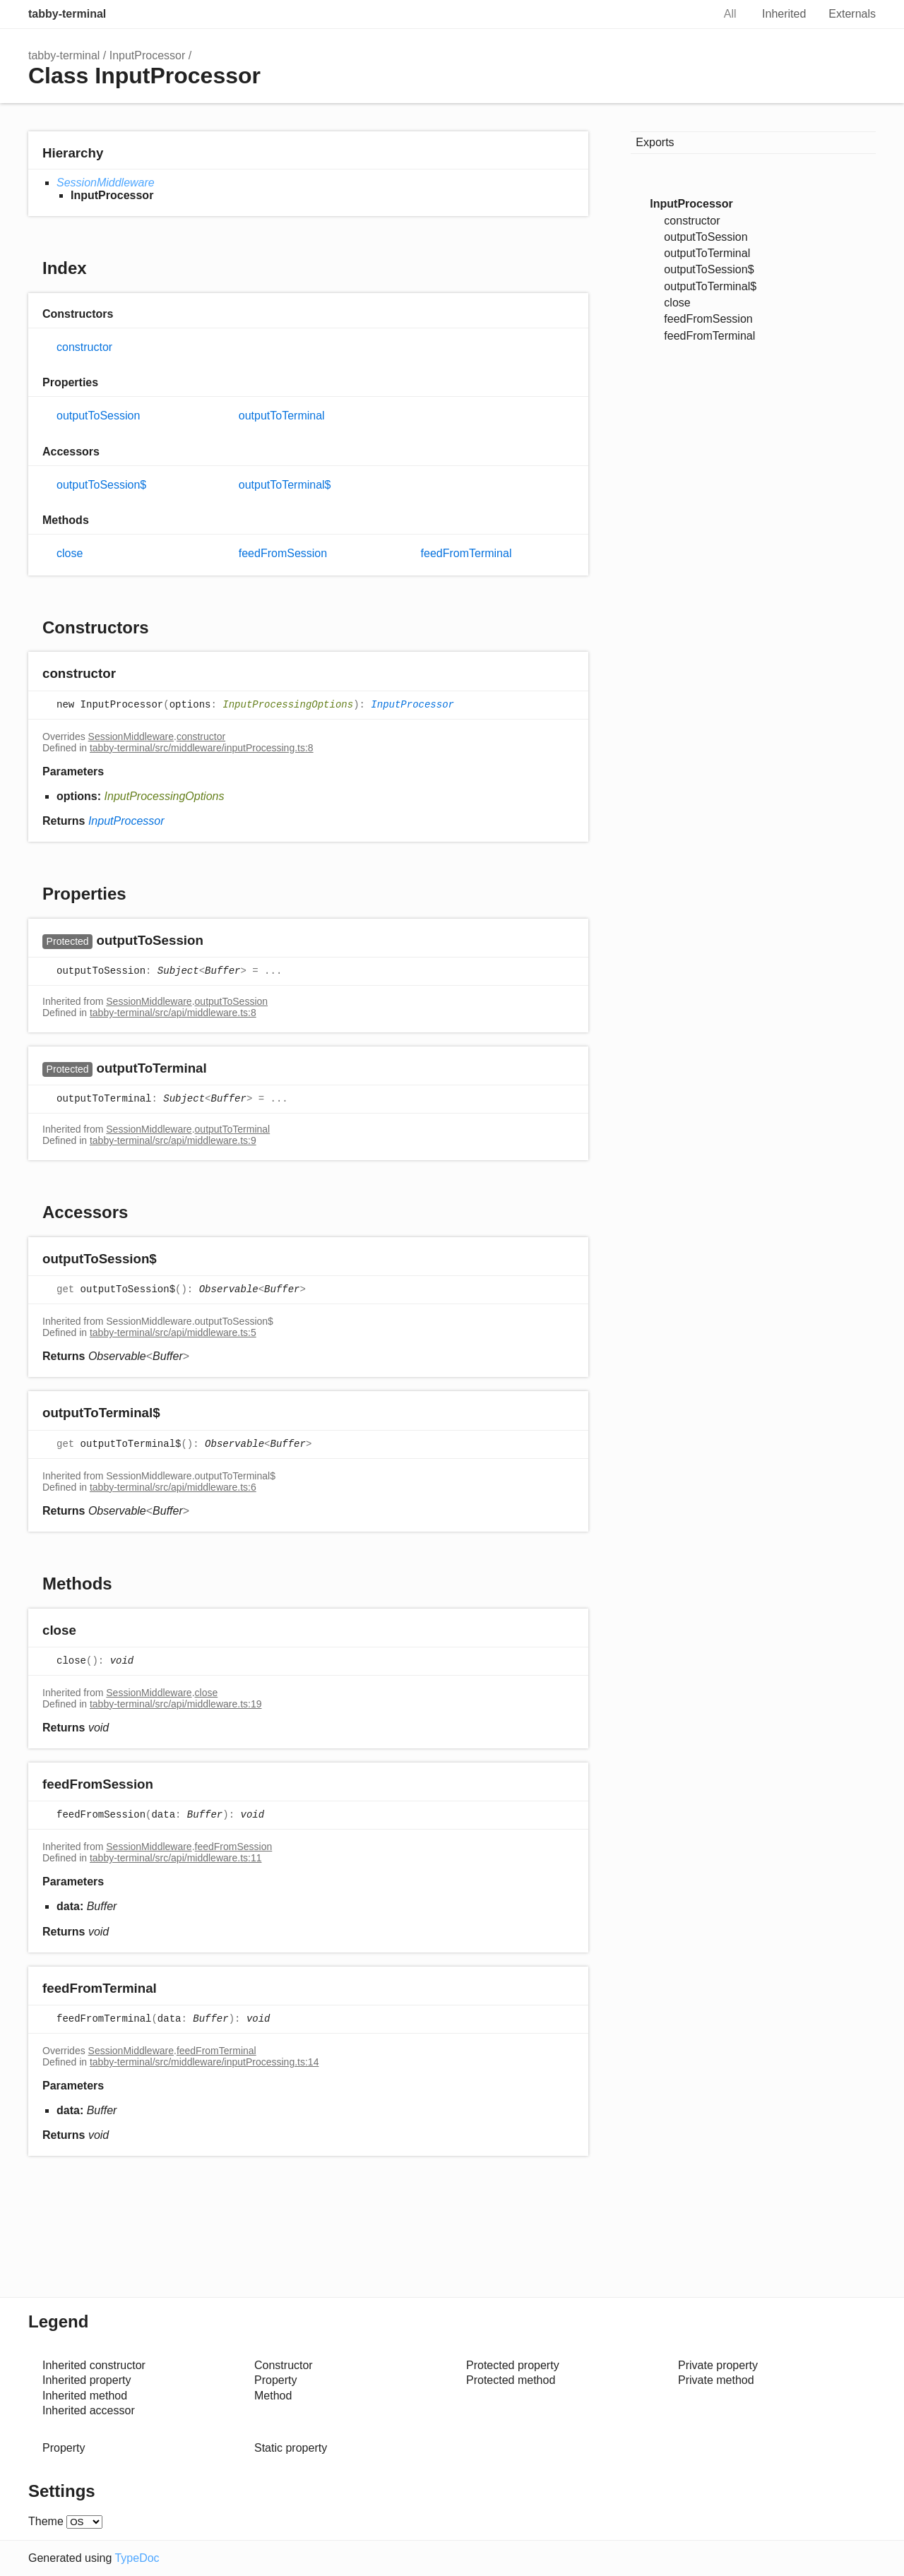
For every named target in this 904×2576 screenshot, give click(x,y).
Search (687, 14)
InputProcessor (147, 55)
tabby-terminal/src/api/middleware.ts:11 (176, 1858)
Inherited (784, 14)
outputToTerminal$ (285, 485)
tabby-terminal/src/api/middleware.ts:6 (173, 1487)
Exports (655, 142)
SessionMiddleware (105, 183)
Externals (852, 14)
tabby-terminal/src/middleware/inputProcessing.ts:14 (204, 2062)
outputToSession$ (101, 485)
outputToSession (98, 416)
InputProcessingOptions (287, 704)
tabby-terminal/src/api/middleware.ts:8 (173, 1012)
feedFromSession (283, 553)
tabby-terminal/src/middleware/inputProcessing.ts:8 (202, 747)
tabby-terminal (67, 14)
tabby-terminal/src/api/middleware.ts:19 (176, 1704)
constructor (84, 347)
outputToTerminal (282, 416)
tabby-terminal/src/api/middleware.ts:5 (173, 1332)
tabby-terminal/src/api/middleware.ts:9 (173, 1140)
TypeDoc (136, 2558)
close (69, 553)
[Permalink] (129, 674)
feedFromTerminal (466, 553)
